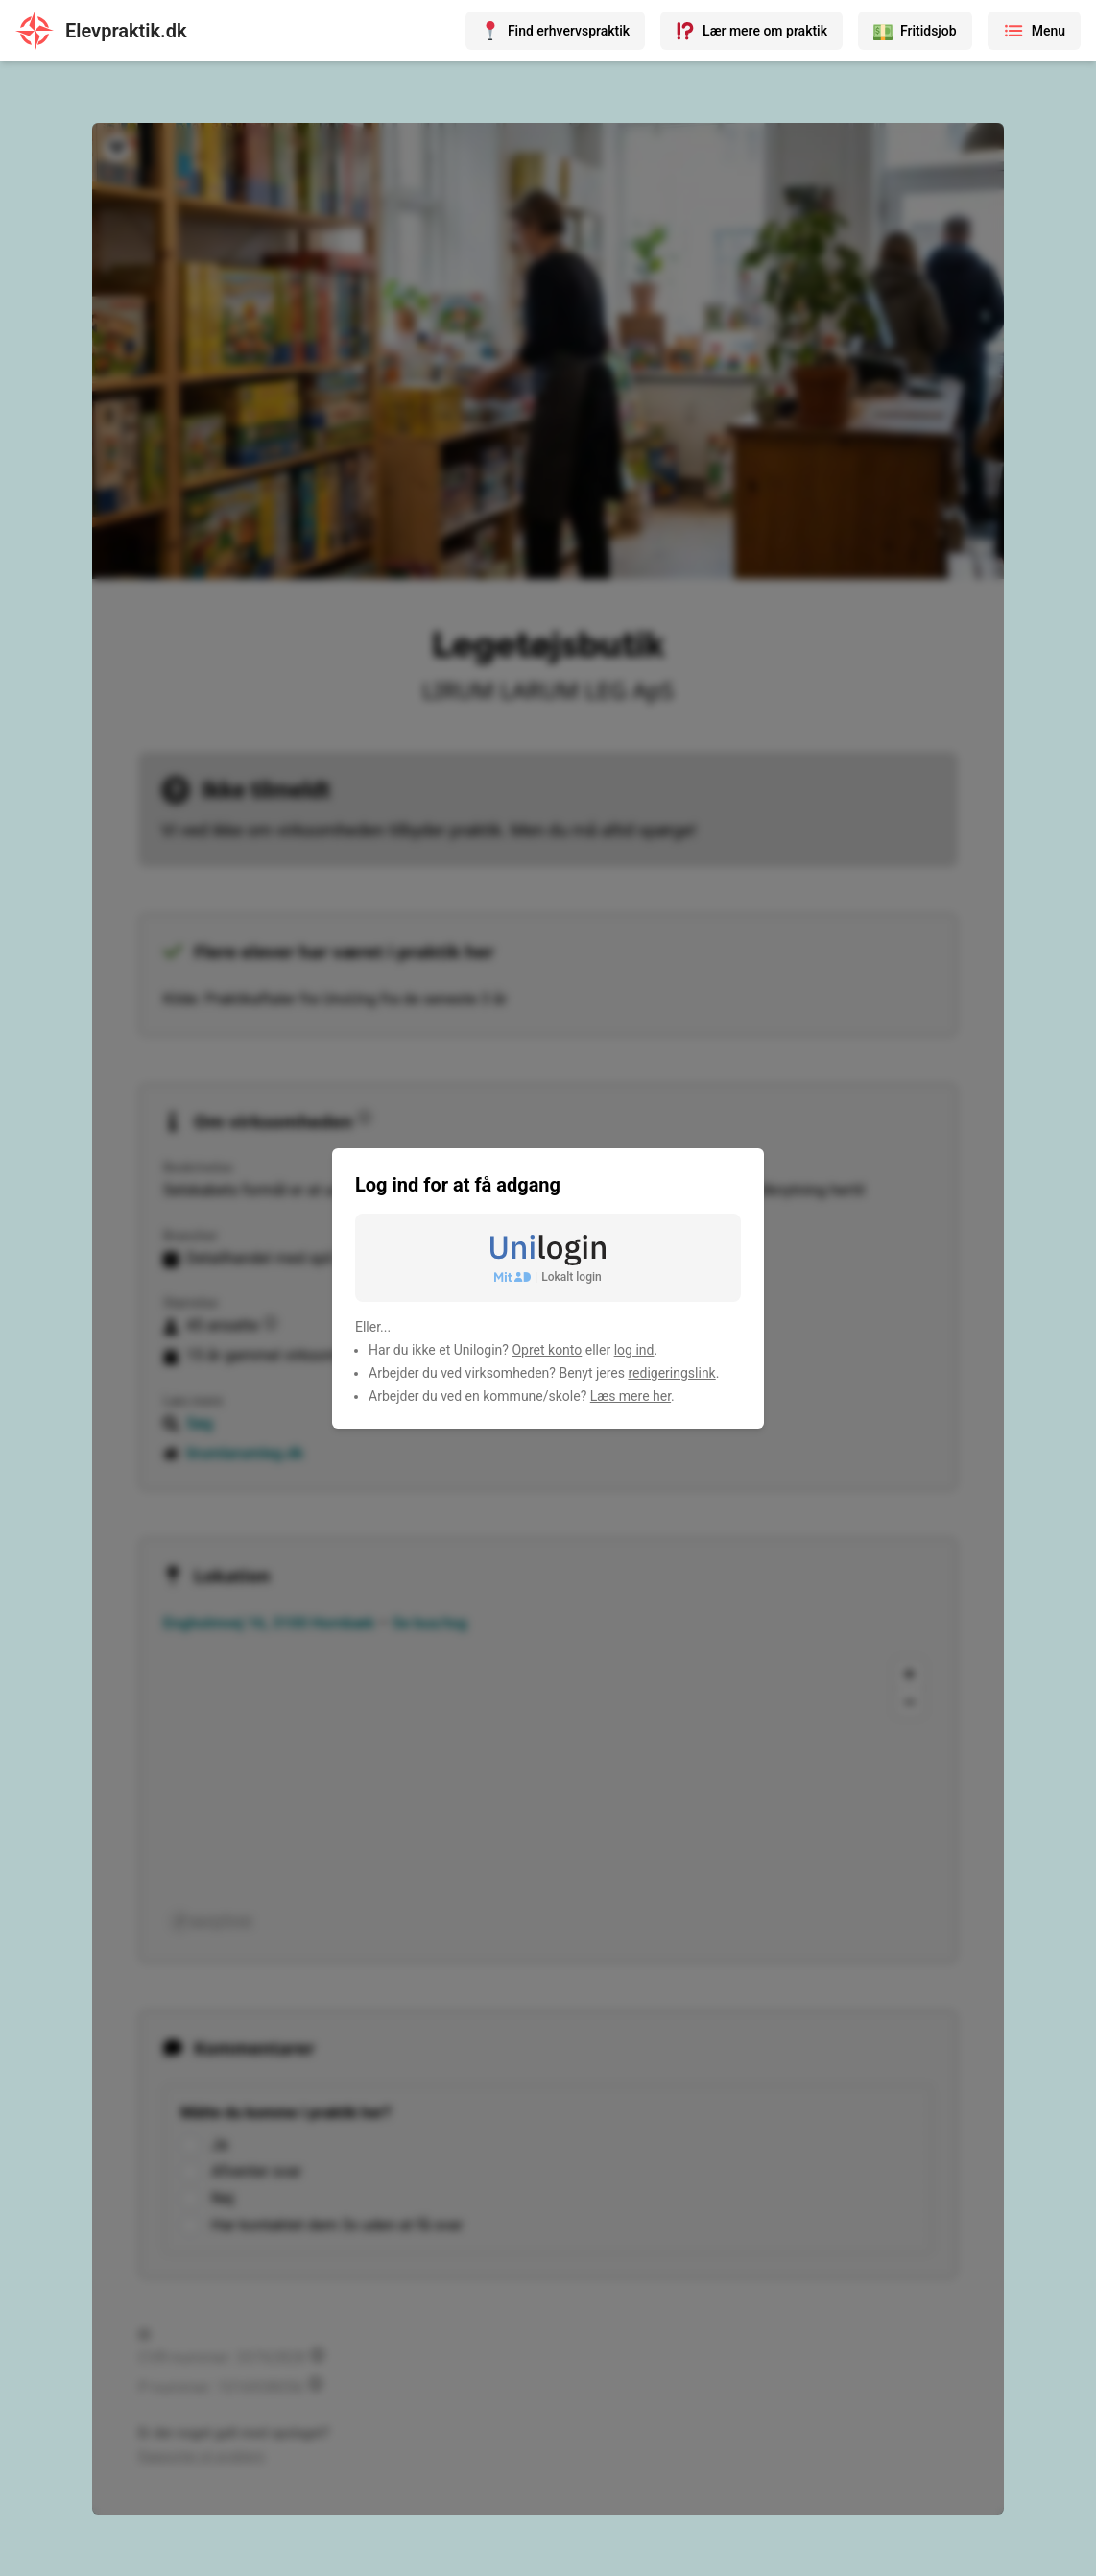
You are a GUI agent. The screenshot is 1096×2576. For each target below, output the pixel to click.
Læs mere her (630, 1396)
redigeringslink (671, 1373)
